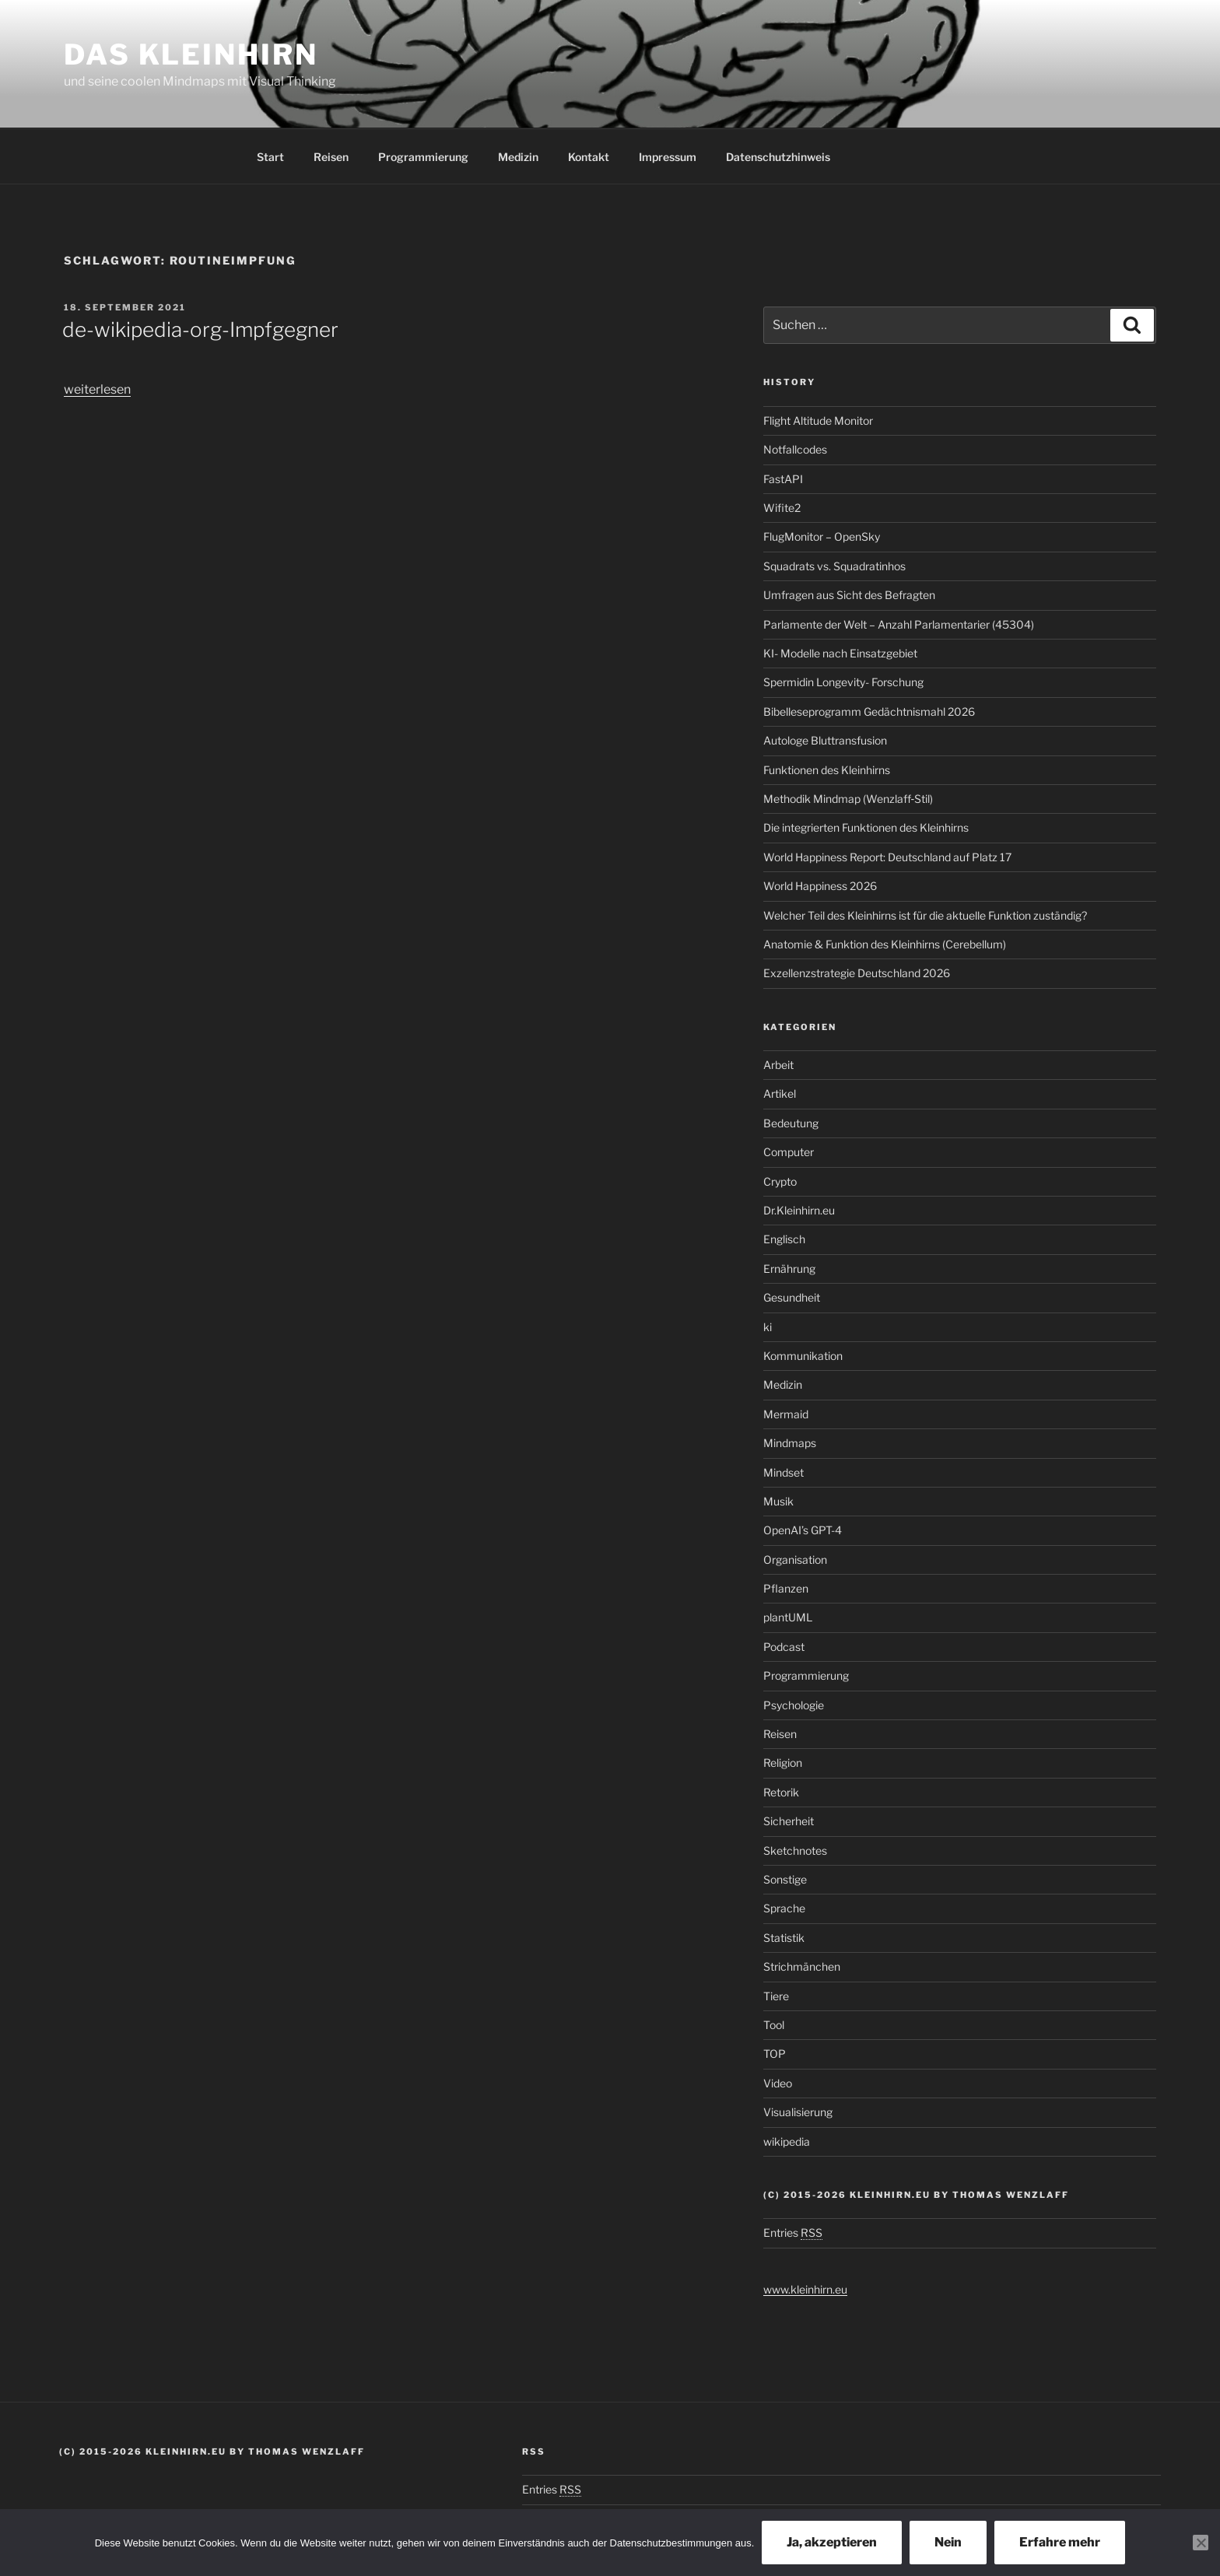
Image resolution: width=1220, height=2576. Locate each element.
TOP (774, 2053)
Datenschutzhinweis (778, 156)
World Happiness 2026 (820, 885)
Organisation (795, 1559)
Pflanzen (785, 1588)
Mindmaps (789, 1442)
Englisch (784, 1239)
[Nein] (1200, 2542)
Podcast (784, 1646)
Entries (792, 2232)
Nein (948, 2542)
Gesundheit (791, 1297)
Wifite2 (782, 507)
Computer (788, 1151)
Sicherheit (788, 1821)
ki (767, 1327)
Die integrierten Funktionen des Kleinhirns (866, 827)
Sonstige (785, 1879)
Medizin (518, 156)
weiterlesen (97, 389)
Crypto (780, 1181)
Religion (782, 1762)
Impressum (667, 156)
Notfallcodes (795, 449)
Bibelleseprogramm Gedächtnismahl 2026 (869, 711)
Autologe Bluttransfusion (825, 740)
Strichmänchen (801, 1966)
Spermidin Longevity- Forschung (843, 682)
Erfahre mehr (1059, 2542)
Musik (778, 1501)
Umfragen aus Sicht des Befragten (849, 594)
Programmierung (423, 156)
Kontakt (588, 156)
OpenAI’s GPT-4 (802, 1530)
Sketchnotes (795, 1850)
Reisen (331, 156)
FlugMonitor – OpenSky (821, 536)
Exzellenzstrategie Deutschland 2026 (856, 973)
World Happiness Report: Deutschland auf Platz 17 (887, 857)
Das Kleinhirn (190, 54)
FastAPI (783, 478)
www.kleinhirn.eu (805, 2289)
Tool (773, 2024)
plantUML (787, 1617)
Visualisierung (798, 2112)
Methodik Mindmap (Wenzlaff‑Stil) (848, 798)
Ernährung (789, 1268)
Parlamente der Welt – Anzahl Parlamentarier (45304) (898, 624)
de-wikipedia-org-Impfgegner (200, 329)
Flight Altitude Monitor (818, 420)
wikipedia (786, 2141)
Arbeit (778, 1064)
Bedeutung (791, 1123)
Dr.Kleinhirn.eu (799, 1210)
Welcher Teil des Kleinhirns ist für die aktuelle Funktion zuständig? (925, 915)
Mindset (783, 1472)
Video (777, 2083)
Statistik (784, 1937)
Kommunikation (803, 1355)
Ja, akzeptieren (832, 2542)
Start (270, 156)
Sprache (784, 1908)
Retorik (781, 1792)
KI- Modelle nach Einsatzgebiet (840, 653)
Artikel (779, 1093)
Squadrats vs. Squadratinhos (834, 566)
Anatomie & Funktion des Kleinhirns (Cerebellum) (884, 944)
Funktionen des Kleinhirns (826, 769)
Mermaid (785, 1414)
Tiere (776, 1996)
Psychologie (793, 1705)
